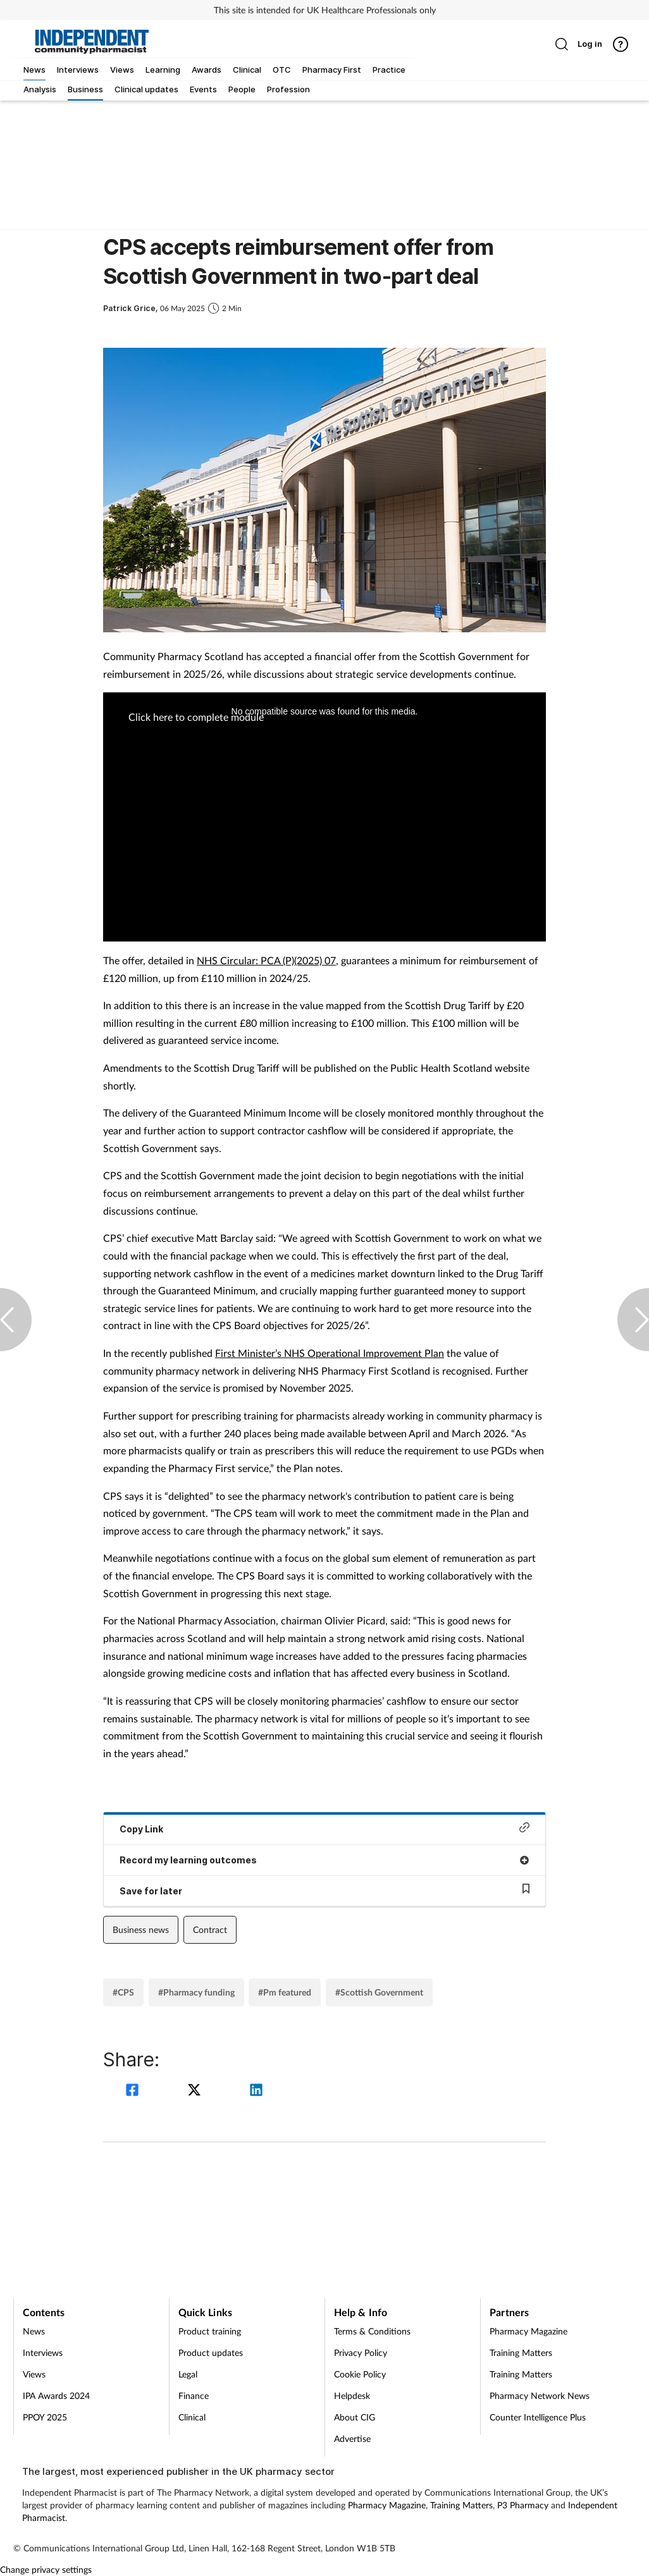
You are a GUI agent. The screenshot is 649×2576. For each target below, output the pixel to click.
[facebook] (134, 2091)
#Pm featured (284, 1992)
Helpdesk (352, 2395)
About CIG (354, 2417)
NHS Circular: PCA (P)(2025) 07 (266, 960)
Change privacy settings (46, 2569)
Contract (210, 1929)
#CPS (123, 1992)
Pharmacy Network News (540, 2395)
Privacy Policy (360, 2352)
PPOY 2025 (45, 2417)
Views (34, 2374)
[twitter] (196, 2091)
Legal (187, 2374)
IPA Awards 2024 (56, 2395)
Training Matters (521, 2352)
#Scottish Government (379, 1992)
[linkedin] (256, 2091)
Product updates (210, 2352)
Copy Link (324, 1828)
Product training (209, 2331)
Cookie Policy (360, 2374)
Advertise (352, 2438)
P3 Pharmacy (522, 2504)
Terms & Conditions (372, 2331)
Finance (193, 2395)
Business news (141, 1929)
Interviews (43, 2352)
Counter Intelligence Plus (538, 2417)
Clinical (192, 2417)
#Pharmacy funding (196, 1992)
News (34, 2331)
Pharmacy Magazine (528, 2331)
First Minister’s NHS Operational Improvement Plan (329, 1353)
